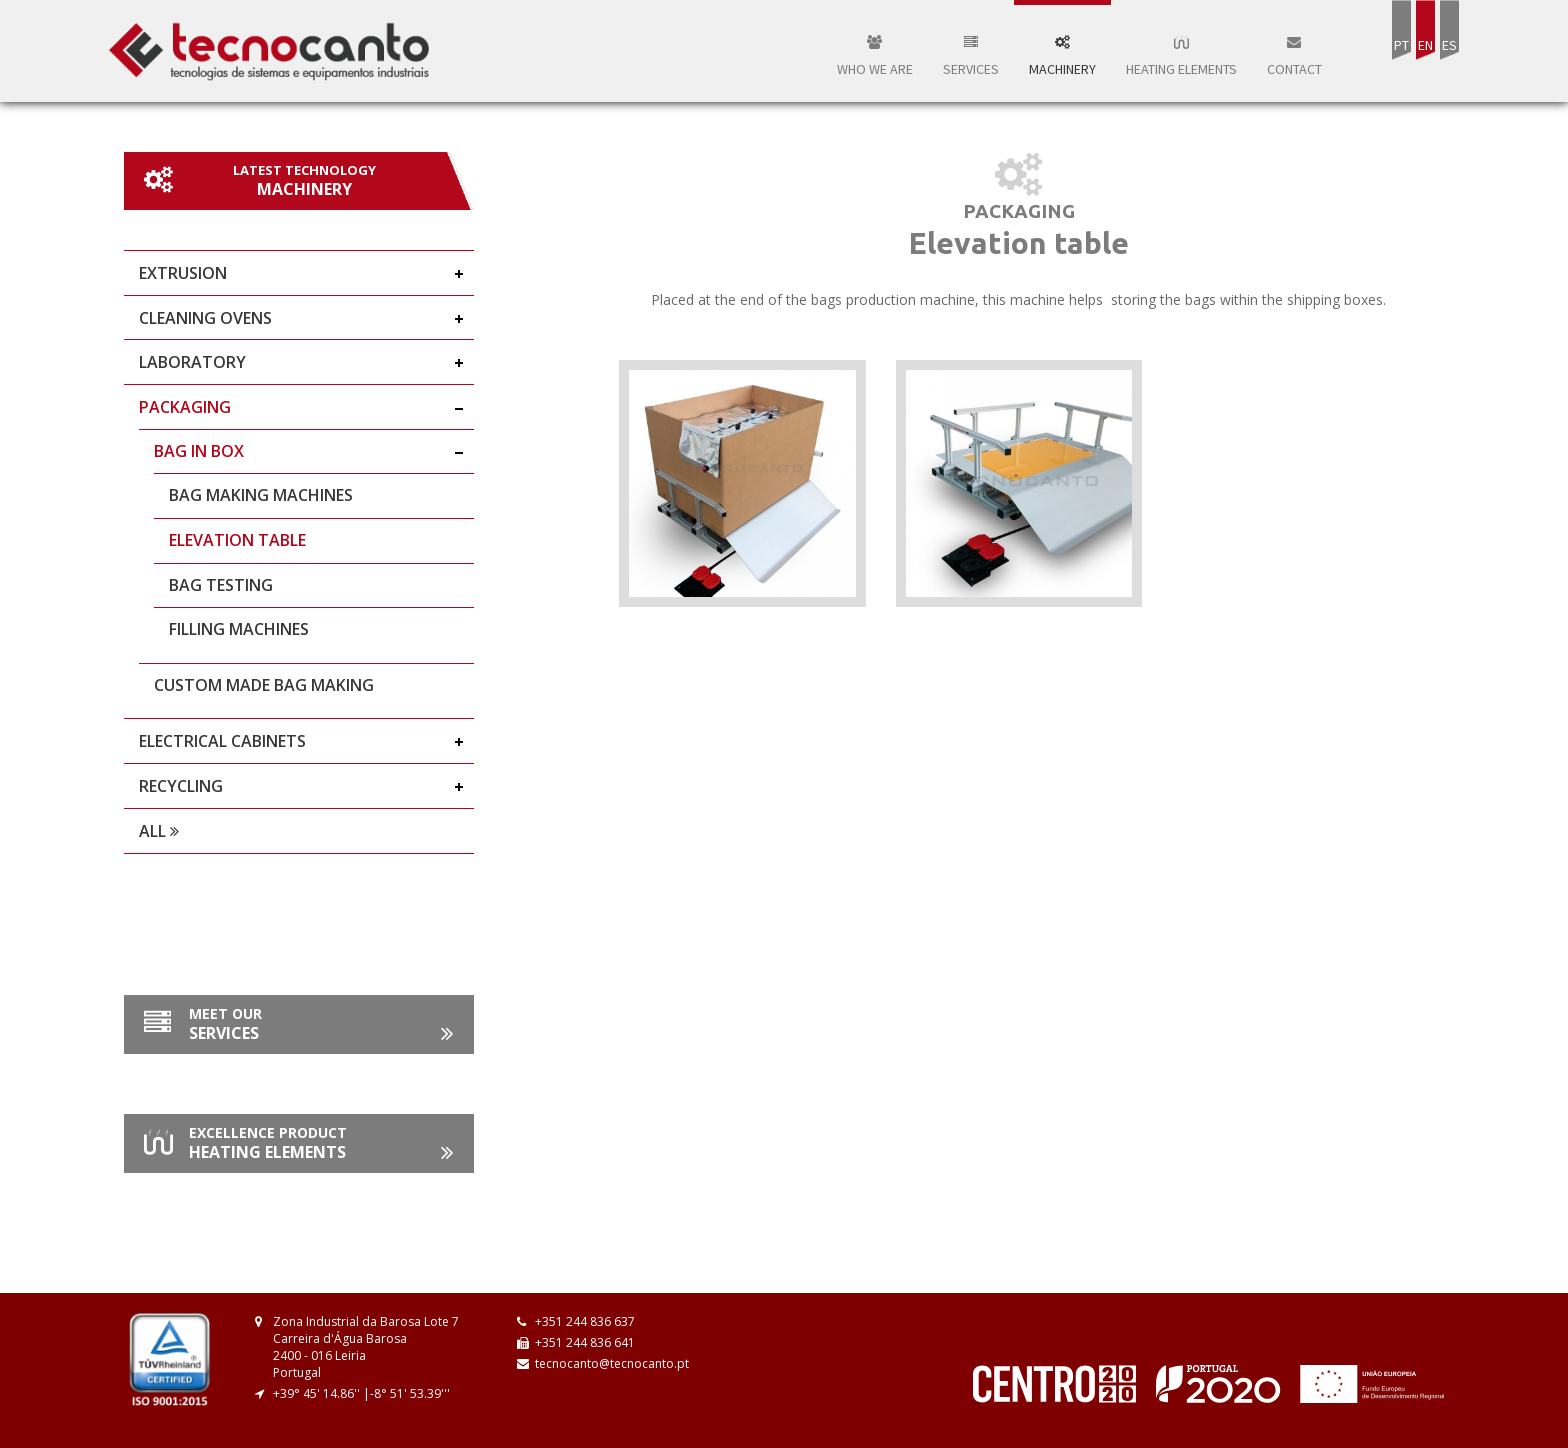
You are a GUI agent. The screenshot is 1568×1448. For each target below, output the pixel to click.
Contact (1294, 56)
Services (971, 56)
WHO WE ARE (875, 56)
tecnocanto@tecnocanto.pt (612, 1363)
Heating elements (1181, 56)
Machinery (1062, 56)
